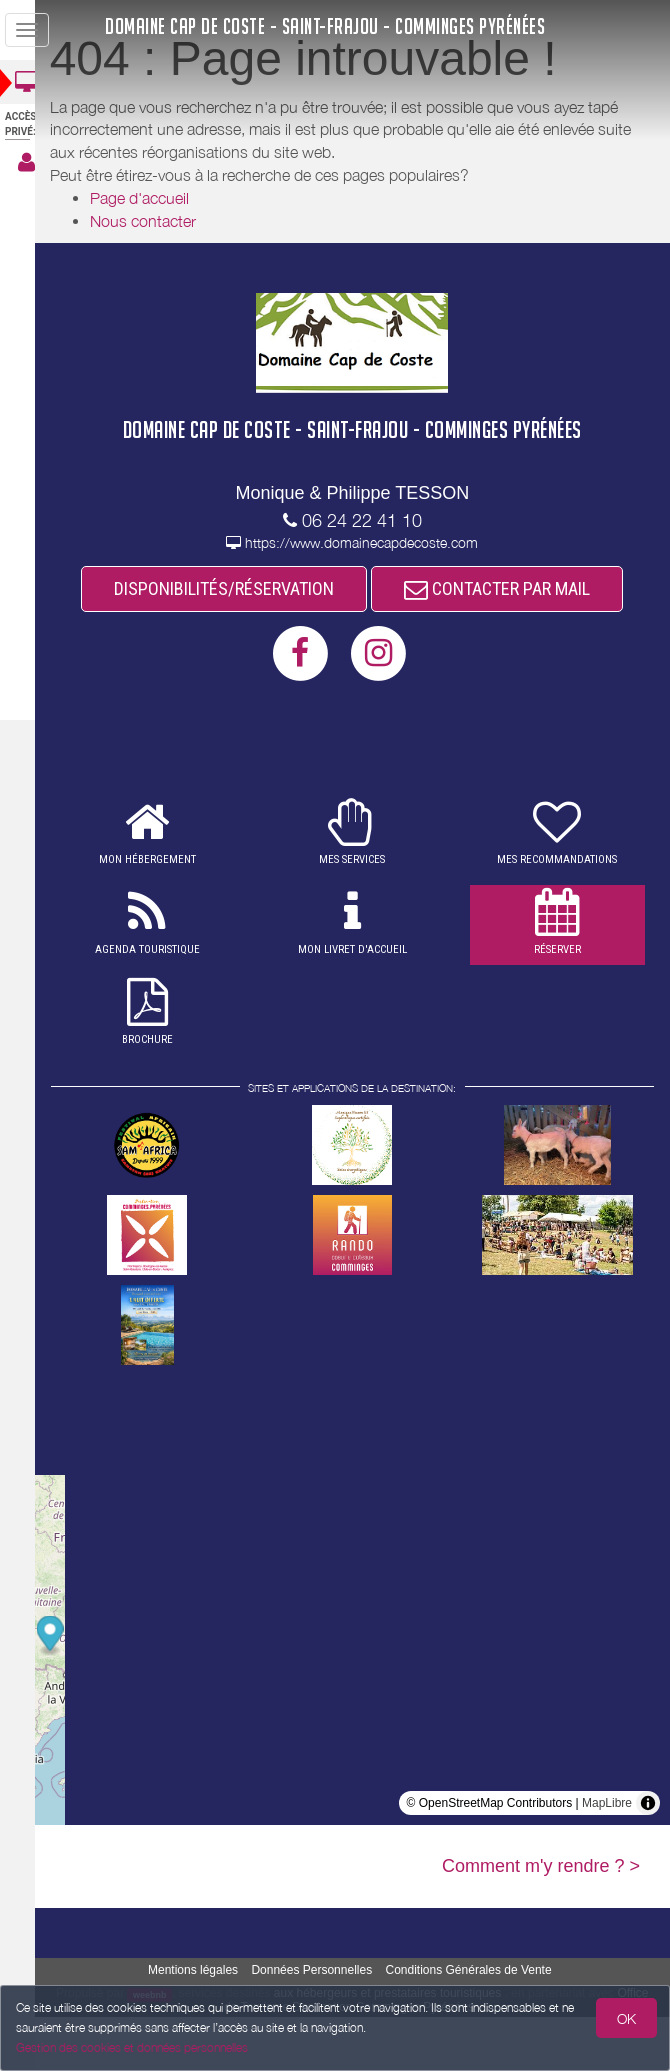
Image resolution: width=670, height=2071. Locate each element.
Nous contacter (161, 221)
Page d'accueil (157, 198)
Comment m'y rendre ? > (541, 1920)
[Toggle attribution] (648, 1857)
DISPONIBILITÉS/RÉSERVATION (362, 589)
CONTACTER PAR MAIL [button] (362, 641)
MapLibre (607, 1857)
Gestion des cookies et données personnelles (132, 2047)
